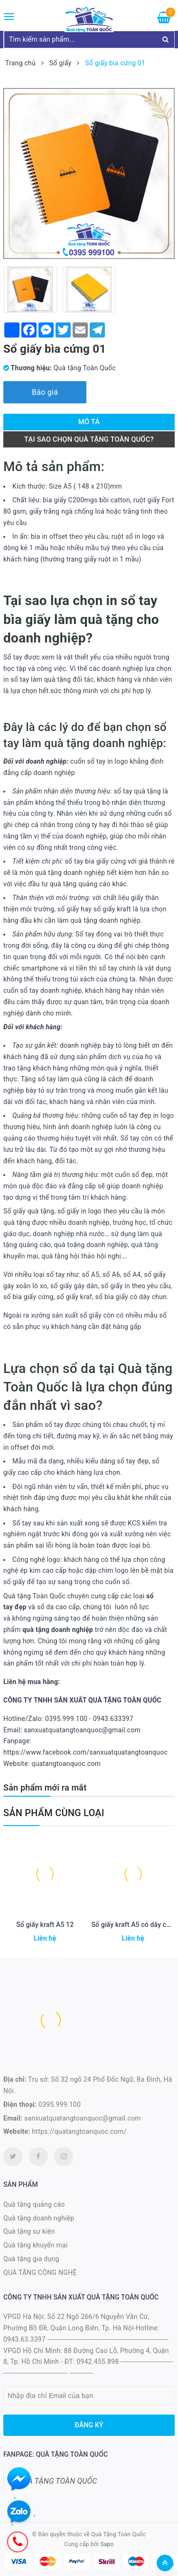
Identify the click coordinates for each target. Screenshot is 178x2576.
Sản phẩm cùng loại (53, 1812)
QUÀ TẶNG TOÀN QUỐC (57, 2481)
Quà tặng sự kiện (29, 2231)
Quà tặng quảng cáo (34, 2204)
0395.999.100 (59, 2104)
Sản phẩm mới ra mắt (44, 1787)
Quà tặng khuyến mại (35, 2245)
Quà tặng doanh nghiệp (38, 2218)
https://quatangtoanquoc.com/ (79, 2131)
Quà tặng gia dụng (31, 2259)
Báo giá (45, 392)
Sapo (106, 2544)
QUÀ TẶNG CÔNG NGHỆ (40, 2272)
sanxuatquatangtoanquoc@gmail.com (82, 2118)
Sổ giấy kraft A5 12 (45, 1924)
